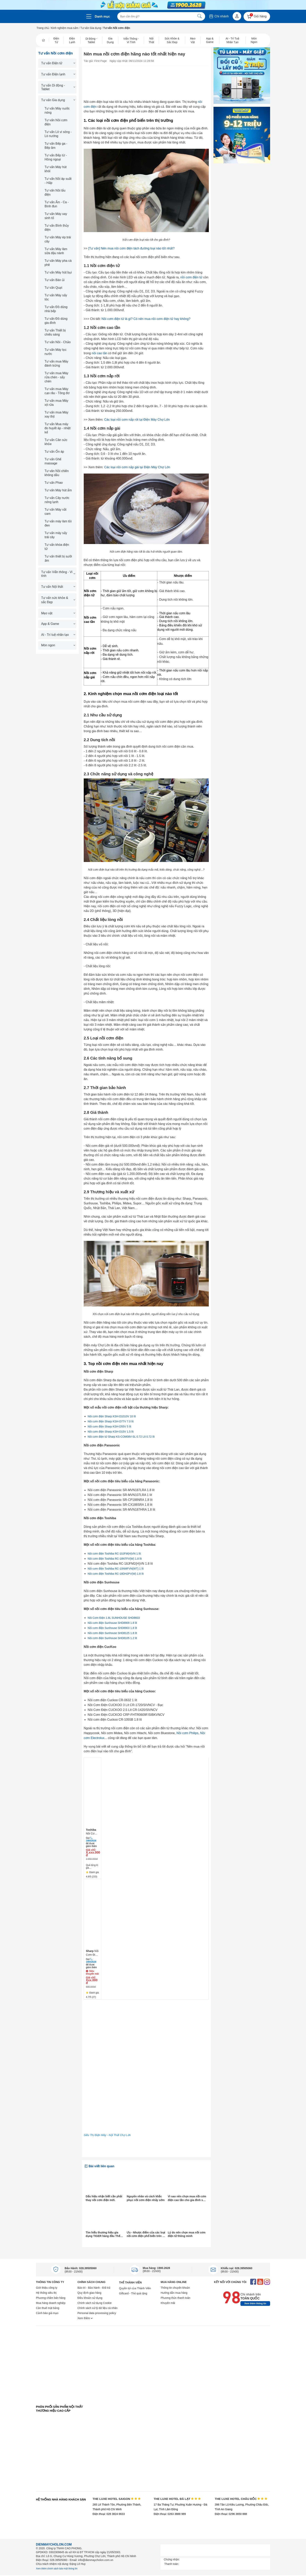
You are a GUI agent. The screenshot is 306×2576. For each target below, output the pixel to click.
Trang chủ (42, 27)
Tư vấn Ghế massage (53, 461)
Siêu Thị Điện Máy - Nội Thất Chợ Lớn (107, 2135)
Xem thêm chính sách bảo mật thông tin (56, 2568)
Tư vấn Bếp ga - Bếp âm (56, 145)
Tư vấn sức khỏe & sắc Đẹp (57, 600)
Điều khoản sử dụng (89, 2297)
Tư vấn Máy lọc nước (56, 351)
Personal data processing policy (96, 2313)
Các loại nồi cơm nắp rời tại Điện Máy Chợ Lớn (137, 419)
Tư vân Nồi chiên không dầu (57, 473)
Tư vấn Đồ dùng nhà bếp (56, 309)
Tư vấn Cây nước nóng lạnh (57, 500)
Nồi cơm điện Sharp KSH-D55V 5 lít (109, 1426)
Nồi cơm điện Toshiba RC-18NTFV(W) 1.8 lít (115, 1558)
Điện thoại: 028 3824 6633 (109, 2513)
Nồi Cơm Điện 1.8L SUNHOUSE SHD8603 (114, 1617)
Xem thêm (85, 2318)
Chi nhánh (219, 16)
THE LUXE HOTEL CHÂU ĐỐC (241, 2498)
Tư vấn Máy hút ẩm (58, 490)
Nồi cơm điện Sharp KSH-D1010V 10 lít (112, 1416)
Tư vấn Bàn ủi (55, 280)
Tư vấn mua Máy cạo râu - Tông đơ (57, 391)
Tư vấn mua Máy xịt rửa (56, 402)
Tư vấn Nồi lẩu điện (55, 192)
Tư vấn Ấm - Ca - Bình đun (57, 204)
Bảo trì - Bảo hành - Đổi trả (93, 2287)
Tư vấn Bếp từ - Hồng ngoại (56, 157)
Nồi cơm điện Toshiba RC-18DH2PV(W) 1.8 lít (116, 1573)
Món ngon (57, 645)
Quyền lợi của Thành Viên (135, 2288)
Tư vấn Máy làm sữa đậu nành (56, 251)
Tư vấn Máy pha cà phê (58, 262)
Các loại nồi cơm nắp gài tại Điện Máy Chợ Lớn (137, 467)
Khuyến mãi (168, 2302)
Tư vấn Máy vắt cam (56, 511)
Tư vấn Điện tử (57, 63)
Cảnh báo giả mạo (47, 2313)
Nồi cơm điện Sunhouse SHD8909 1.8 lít (112, 1622)
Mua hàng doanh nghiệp (50, 2302)
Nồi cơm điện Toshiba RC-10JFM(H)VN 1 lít (114, 1553)
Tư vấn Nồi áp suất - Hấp (58, 180)
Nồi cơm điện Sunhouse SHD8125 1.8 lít (112, 1633)
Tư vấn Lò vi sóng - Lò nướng (58, 134)
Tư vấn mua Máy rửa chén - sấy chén (56, 377)
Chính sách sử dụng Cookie (94, 2302)
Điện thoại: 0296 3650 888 (231, 2513)
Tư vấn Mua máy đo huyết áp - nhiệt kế (58, 428)
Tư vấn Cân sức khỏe (56, 442)
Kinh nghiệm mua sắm (64, 27)
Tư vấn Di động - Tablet (57, 87)
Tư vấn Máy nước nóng (57, 110)
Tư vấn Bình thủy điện (57, 227)
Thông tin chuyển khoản (175, 2287)
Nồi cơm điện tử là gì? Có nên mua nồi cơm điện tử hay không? (145, 319)
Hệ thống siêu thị (46, 2292)
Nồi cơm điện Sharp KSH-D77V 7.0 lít (110, 1421)
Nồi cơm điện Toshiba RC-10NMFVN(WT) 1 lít (116, 1568)
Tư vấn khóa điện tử (57, 546)
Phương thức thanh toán (175, 2297)
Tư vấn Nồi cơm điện (56, 122)
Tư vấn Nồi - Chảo (58, 342)
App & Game (57, 623)
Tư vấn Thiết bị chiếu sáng (55, 332)
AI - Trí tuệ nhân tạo (57, 634)
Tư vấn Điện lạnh (57, 74)
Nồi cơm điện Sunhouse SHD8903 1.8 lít (112, 1627)
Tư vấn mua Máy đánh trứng (56, 363)
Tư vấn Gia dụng (90, 27)
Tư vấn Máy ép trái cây (58, 239)
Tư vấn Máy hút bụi (58, 272)
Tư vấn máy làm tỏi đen (58, 523)
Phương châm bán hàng (50, 2297)
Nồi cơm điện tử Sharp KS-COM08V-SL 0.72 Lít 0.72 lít (121, 1436)
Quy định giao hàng (89, 2292)
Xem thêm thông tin (255, 2303)
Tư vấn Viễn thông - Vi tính (57, 573)
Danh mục (102, 16)
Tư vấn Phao (54, 482)
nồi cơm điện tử (191, 277)
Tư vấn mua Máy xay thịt (56, 414)
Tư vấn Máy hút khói (56, 169)
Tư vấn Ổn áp (54, 451)
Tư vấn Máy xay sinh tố (56, 216)
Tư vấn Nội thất (57, 586)
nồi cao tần (99, 353)
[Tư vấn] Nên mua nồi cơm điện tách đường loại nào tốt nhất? (131, 248)
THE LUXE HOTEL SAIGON (117, 2498)
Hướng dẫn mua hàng (174, 2292)
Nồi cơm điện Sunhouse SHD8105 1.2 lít (112, 1638)
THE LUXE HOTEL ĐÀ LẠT (177, 2498)
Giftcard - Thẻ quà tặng (133, 2293)
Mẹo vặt (57, 613)
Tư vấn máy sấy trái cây (56, 535)
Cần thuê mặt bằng (47, 2308)
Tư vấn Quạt (53, 287)
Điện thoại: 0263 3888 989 (170, 2513)
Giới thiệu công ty (46, 2287)
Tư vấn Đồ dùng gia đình (56, 320)
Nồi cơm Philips (187, 1733)
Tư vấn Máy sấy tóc (56, 297)
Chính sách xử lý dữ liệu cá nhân (97, 2308)
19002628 (91, 1840)
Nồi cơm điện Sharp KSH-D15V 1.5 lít (110, 1431)
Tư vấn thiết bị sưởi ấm (58, 558)
